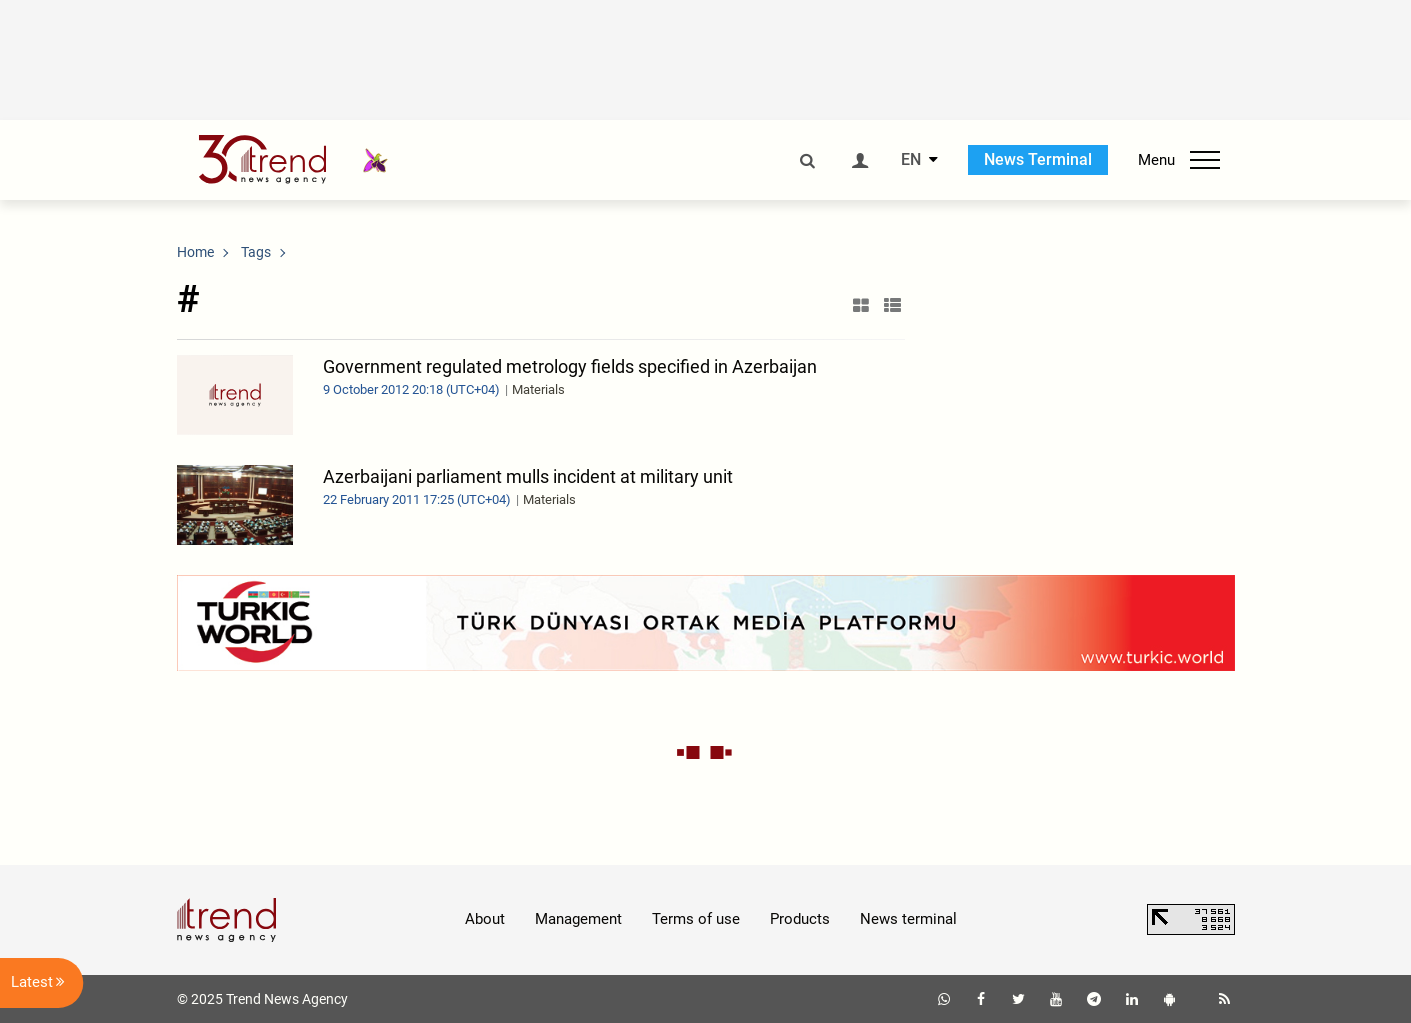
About (485, 919)
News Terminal (1038, 159)
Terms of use (696, 919)
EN (911, 160)
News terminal (908, 919)
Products (800, 919)
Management (578, 919)
